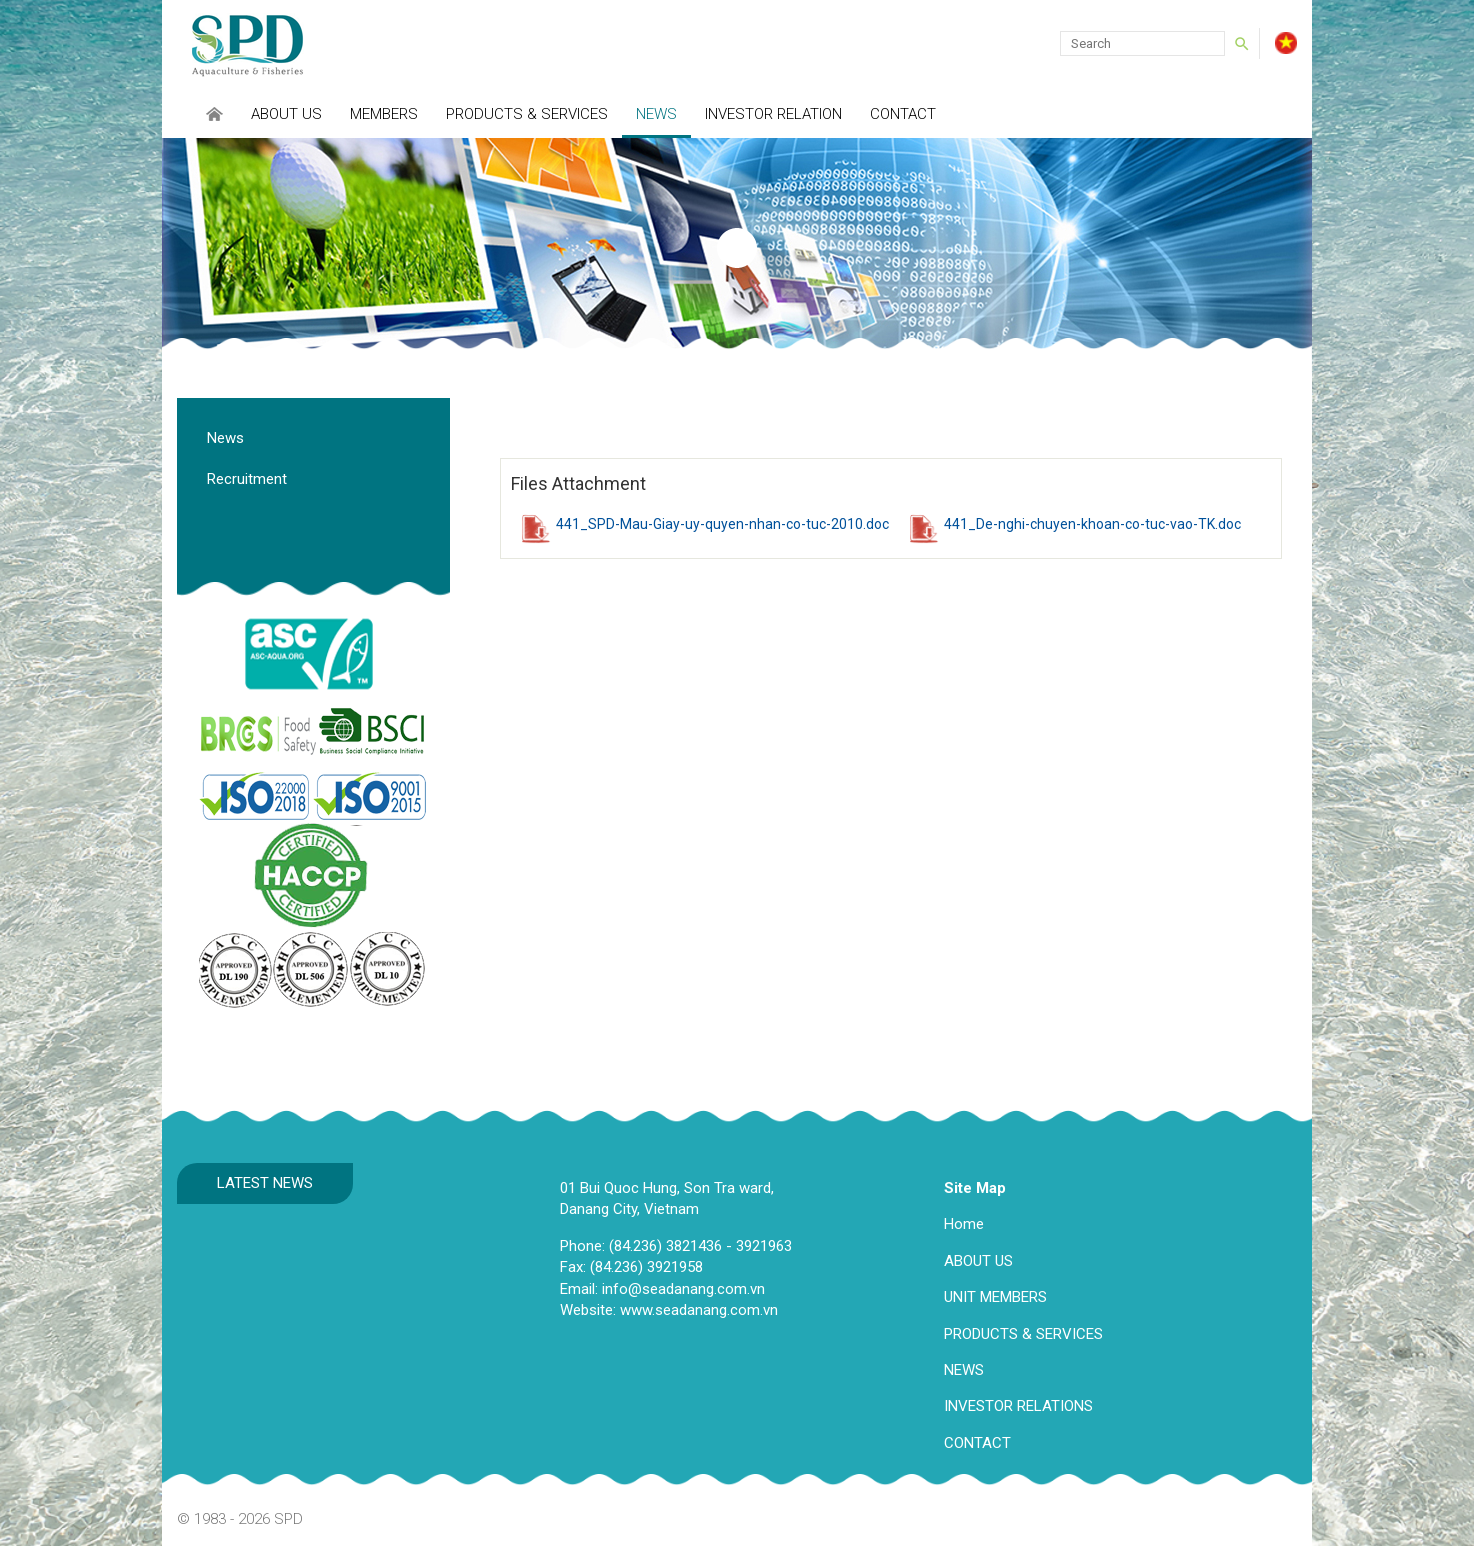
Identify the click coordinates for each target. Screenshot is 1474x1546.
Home (964, 1224)
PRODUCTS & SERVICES (1023, 1334)
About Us (286, 114)
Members (384, 114)
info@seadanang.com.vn (683, 1289)
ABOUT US (978, 1261)
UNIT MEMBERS (995, 1297)
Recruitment (247, 479)
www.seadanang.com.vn (699, 1310)
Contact (903, 114)
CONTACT (977, 1443)
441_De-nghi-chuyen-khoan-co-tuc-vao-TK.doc (1092, 524)
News (656, 114)
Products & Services (527, 114)
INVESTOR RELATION (773, 114)
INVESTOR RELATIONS (1018, 1406)
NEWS (964, 1370)
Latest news (265, 1183)
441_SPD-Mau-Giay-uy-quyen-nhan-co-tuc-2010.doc (722, 524)
